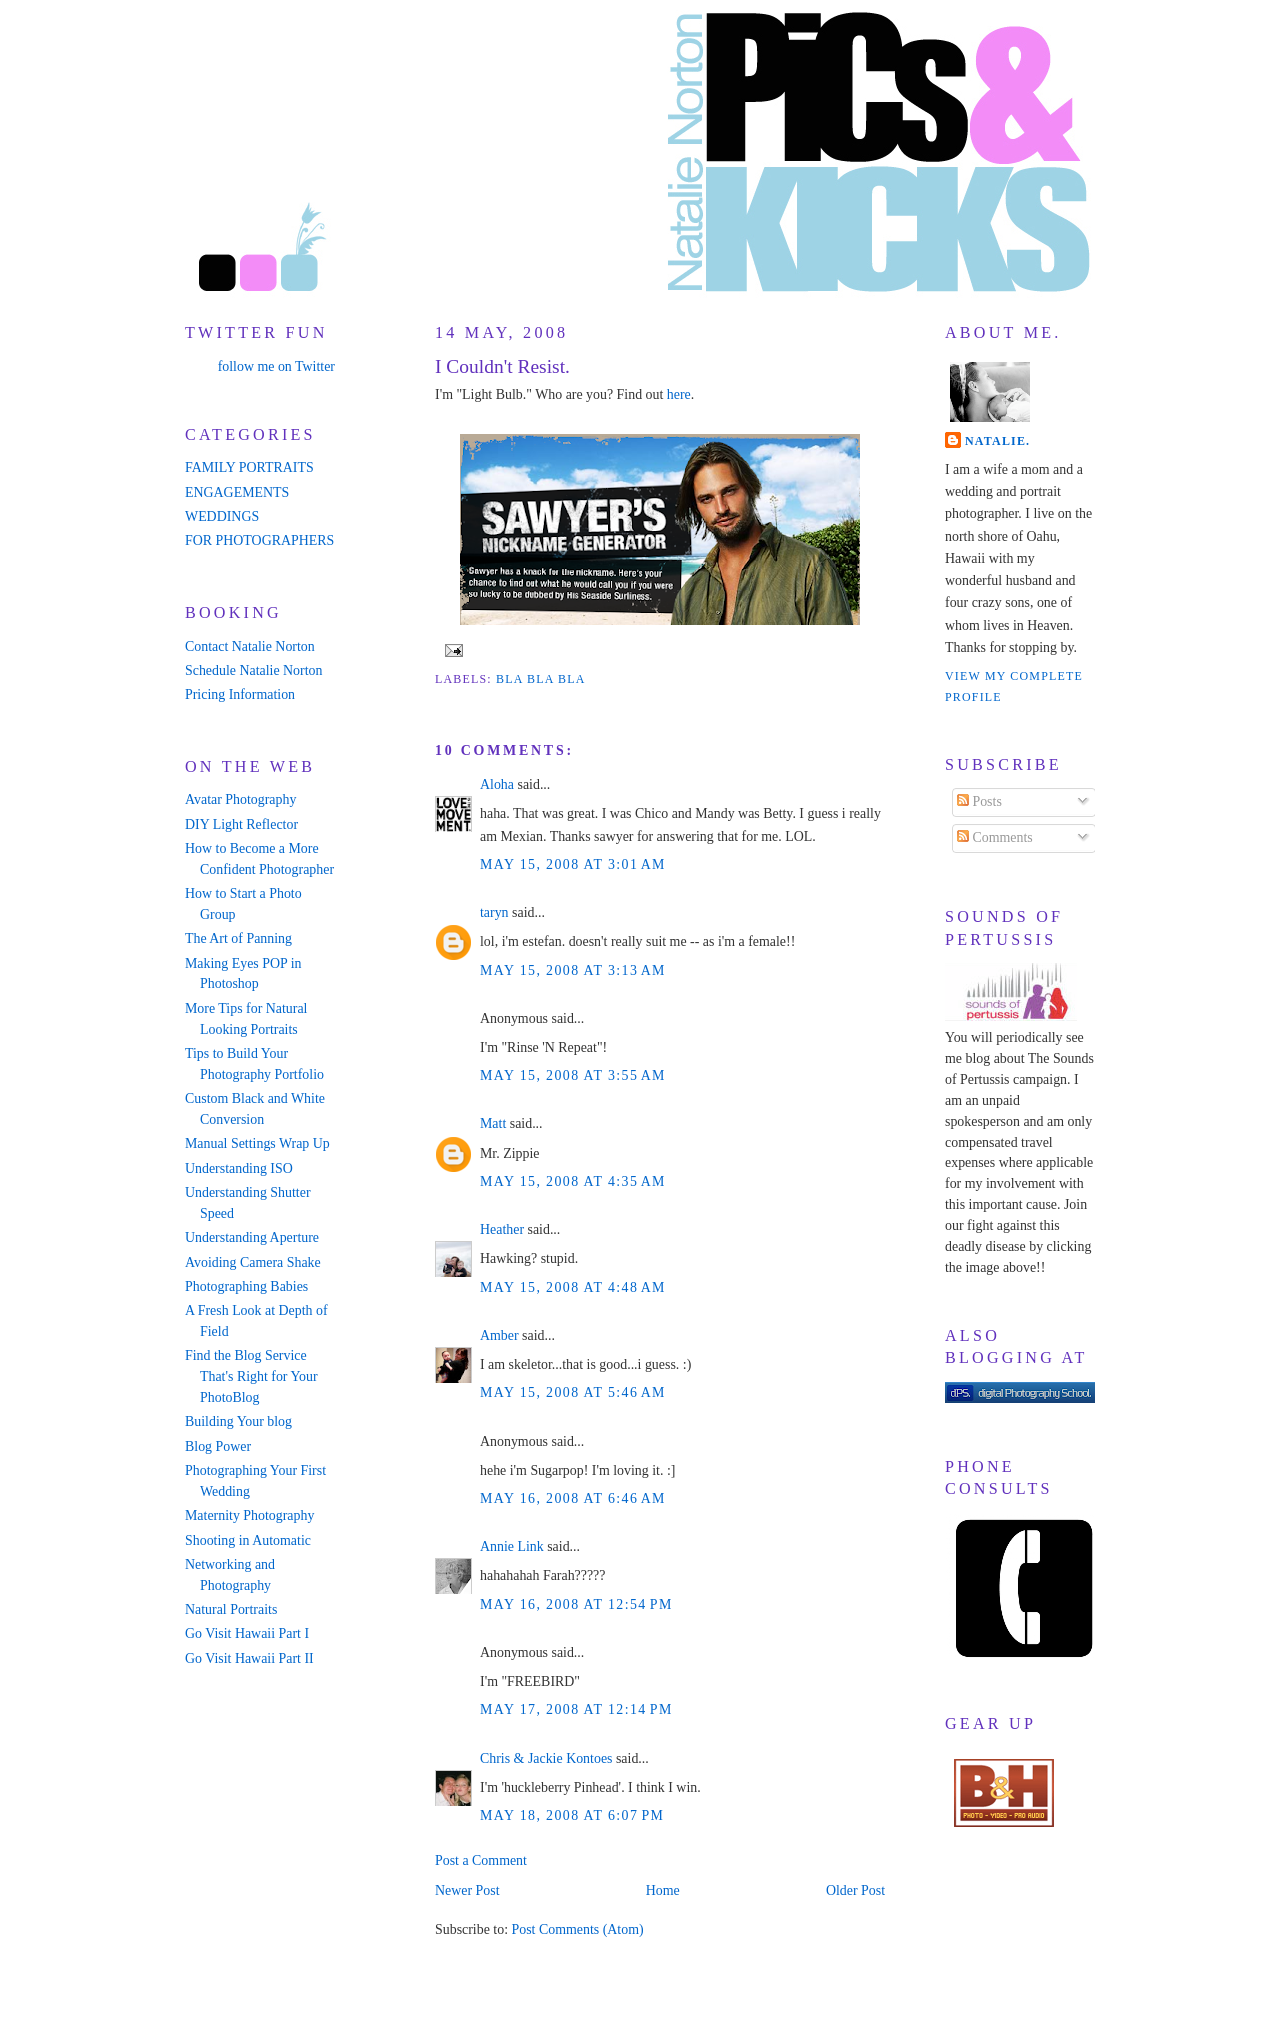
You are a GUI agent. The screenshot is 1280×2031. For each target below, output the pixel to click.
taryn (494, 912)
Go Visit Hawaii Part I (247, 1633)
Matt (493, 1123)
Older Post (855, 1890)
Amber (499, 1335)
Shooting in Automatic (248, 1540)
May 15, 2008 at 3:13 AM (573, 970)
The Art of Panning (238, 938)
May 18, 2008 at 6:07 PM (572, 1815)
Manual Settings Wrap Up (257, 1143)
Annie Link (512, 1546)
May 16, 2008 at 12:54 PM (576, 1604)
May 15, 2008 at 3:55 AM (573, 1075)
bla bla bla (541, 679)
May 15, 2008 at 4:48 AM (573, 1287)
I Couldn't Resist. (502, 366)
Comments (995, 837)
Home (663, 1890)
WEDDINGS (222, 516)
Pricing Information (240, 694)
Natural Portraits (231, 1609)
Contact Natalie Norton (250, 646)
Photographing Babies (246, 1286)
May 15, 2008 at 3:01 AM (573, 864)
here (679, 394)
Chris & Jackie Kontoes (546, 1758)
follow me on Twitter (276, 366)
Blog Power (218, 1446)
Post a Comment (481, 1860)
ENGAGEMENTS (237, 492)
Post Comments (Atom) (577, 1929)
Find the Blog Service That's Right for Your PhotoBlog (251, 1376)
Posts (979, 801)
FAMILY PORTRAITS (249, 467)
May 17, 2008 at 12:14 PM (576, 1709)
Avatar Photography (240, 799)
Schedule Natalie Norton (253, 670)
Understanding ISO (239, 1168)
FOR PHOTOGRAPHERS (259, 540)
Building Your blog (238, 1421)
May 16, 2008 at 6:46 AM (573, 1498)
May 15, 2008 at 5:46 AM (573, 1392)
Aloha (497, 784)
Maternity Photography (249, 1515)
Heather (502, 1229)
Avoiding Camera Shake (253, 1262)
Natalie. (997, 441)
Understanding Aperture (252, 1237)
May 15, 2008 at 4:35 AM (573, 1181)
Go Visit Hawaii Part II (249, 1658)
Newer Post (467, 1890)
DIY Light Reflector (241, 824)
